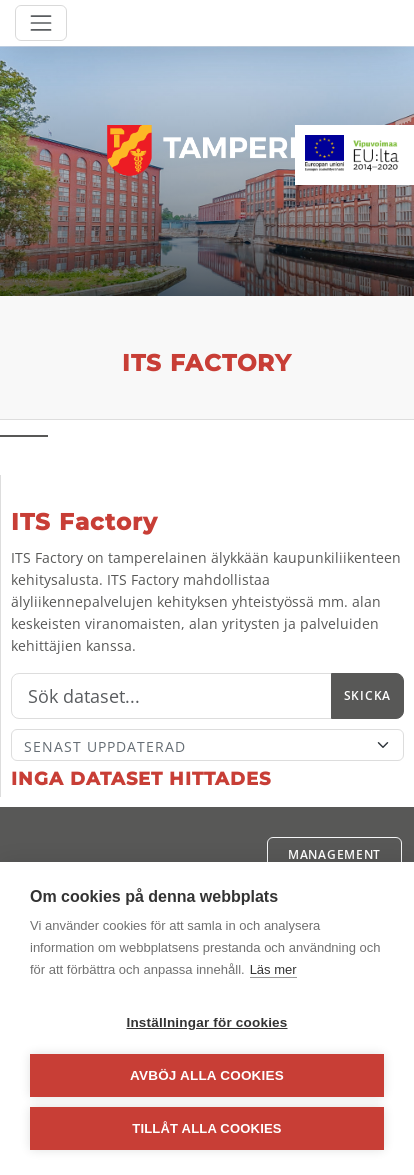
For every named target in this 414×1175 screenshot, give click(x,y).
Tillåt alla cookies (206, 1128)
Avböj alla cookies (207, 1075)
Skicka (367, 695)
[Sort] (207, 745)
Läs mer (273, 969)
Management (334, 854)
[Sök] (171, 696)
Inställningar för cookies (206, 1022)
